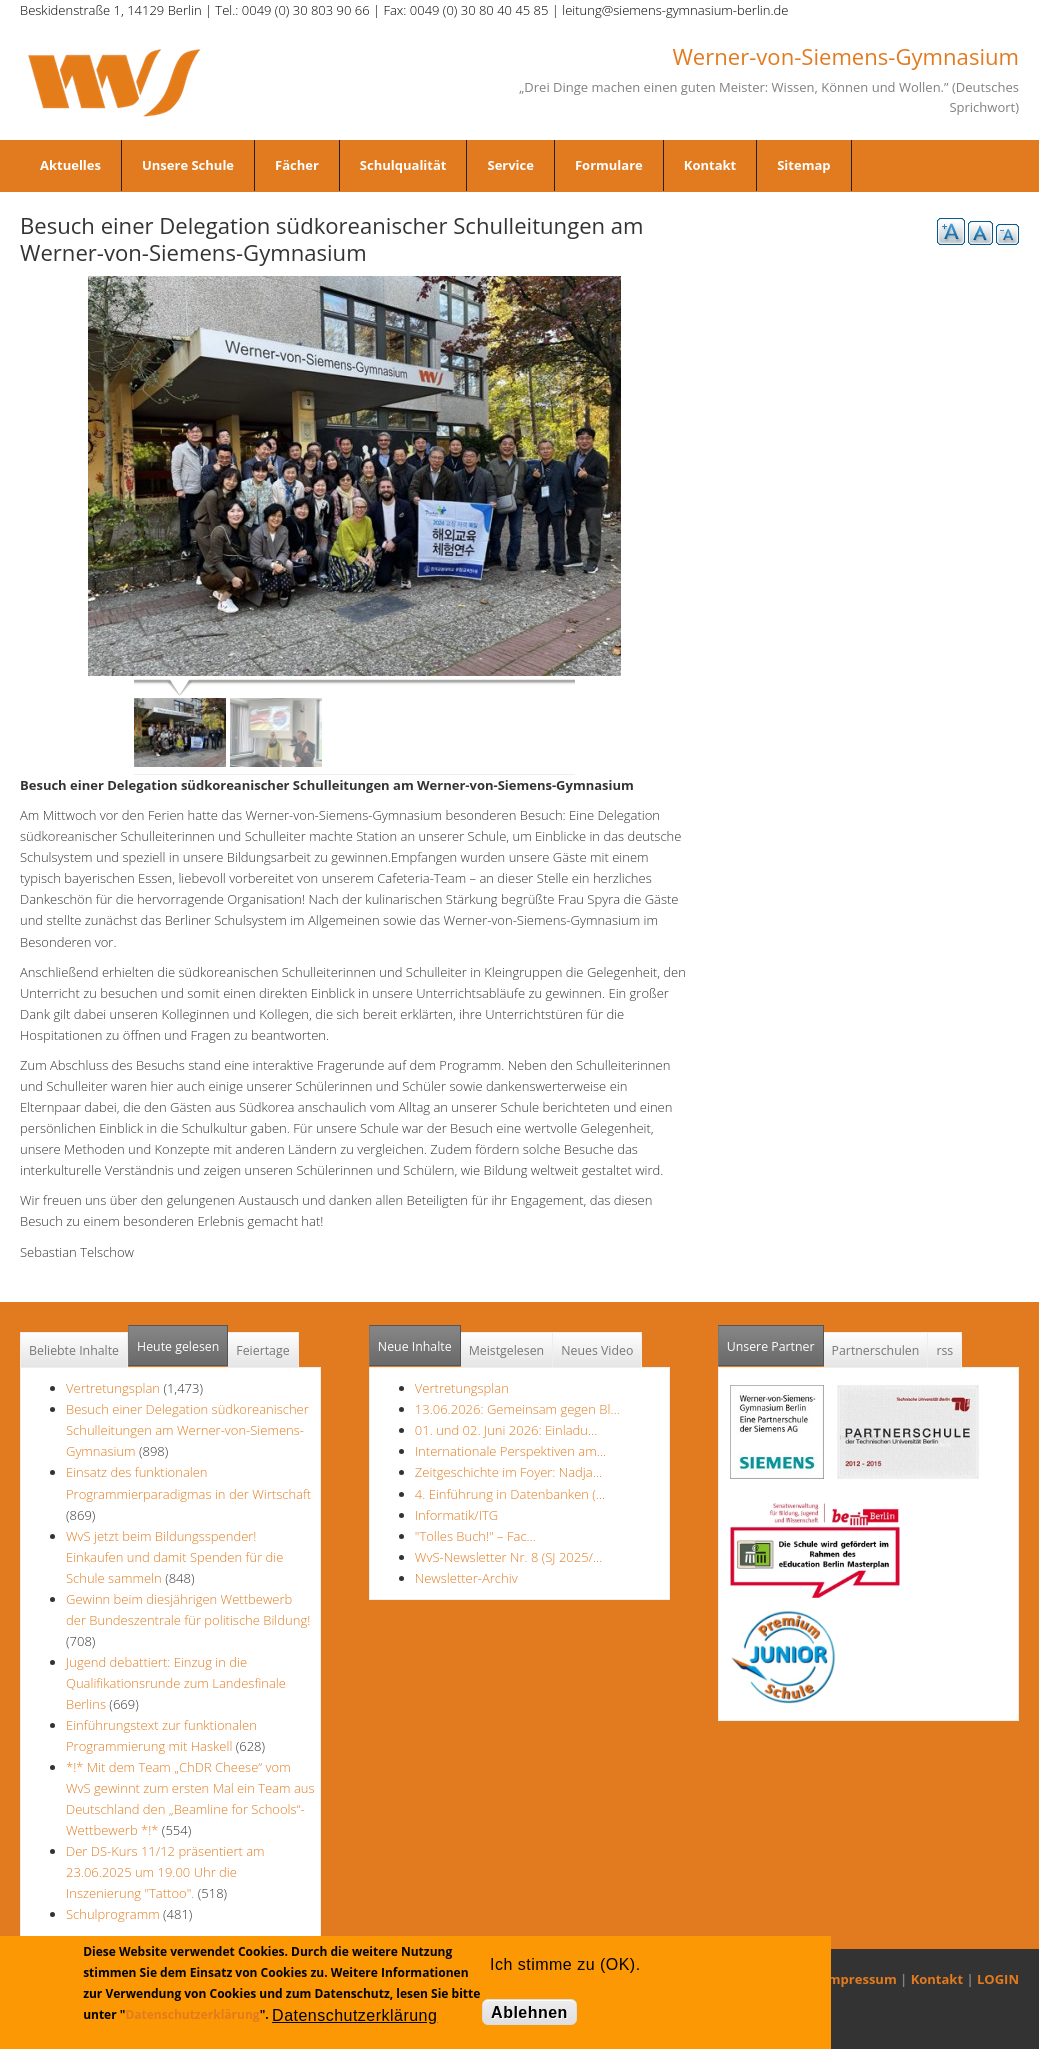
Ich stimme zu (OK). (565, 1964)
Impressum (860, 1979)
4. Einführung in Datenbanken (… (510, 1494)
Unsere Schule (188, 165)
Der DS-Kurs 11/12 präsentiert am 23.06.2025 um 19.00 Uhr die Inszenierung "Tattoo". (165, 1872)
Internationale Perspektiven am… (510, 1451)
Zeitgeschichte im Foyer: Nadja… (508, 1472)
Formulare (609, 165)
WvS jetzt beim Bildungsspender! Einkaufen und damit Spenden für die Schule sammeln (174, 1557)
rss (944, 1350)
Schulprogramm (113, 1914)
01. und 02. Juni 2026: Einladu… (506, 1430)
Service (510, 165)
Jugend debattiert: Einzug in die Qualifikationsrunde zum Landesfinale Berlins (176, 1683)
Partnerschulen (876, 1350)
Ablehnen (529, 2012)
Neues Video (597, 1350)
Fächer (297, 165)
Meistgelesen (507, 1350)
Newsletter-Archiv (466, 1578)
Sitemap (803, 165)
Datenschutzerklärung (192, 2014)
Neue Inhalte (415, 1346)
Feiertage (262, 1350)
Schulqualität (403, 165)
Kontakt (710, 165)
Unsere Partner (775, 1340)
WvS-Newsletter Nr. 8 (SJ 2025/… (509, 1557)
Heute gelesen (178, 1346)
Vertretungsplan (113, 1388)
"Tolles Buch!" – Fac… (475, 1536)
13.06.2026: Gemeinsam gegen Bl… (517, 1409)
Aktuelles (70, 165)
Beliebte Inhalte (74, 1350)
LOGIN (998, 1979)
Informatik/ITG (456, 1515)
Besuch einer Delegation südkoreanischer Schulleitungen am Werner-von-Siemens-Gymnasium (187, 1430)
